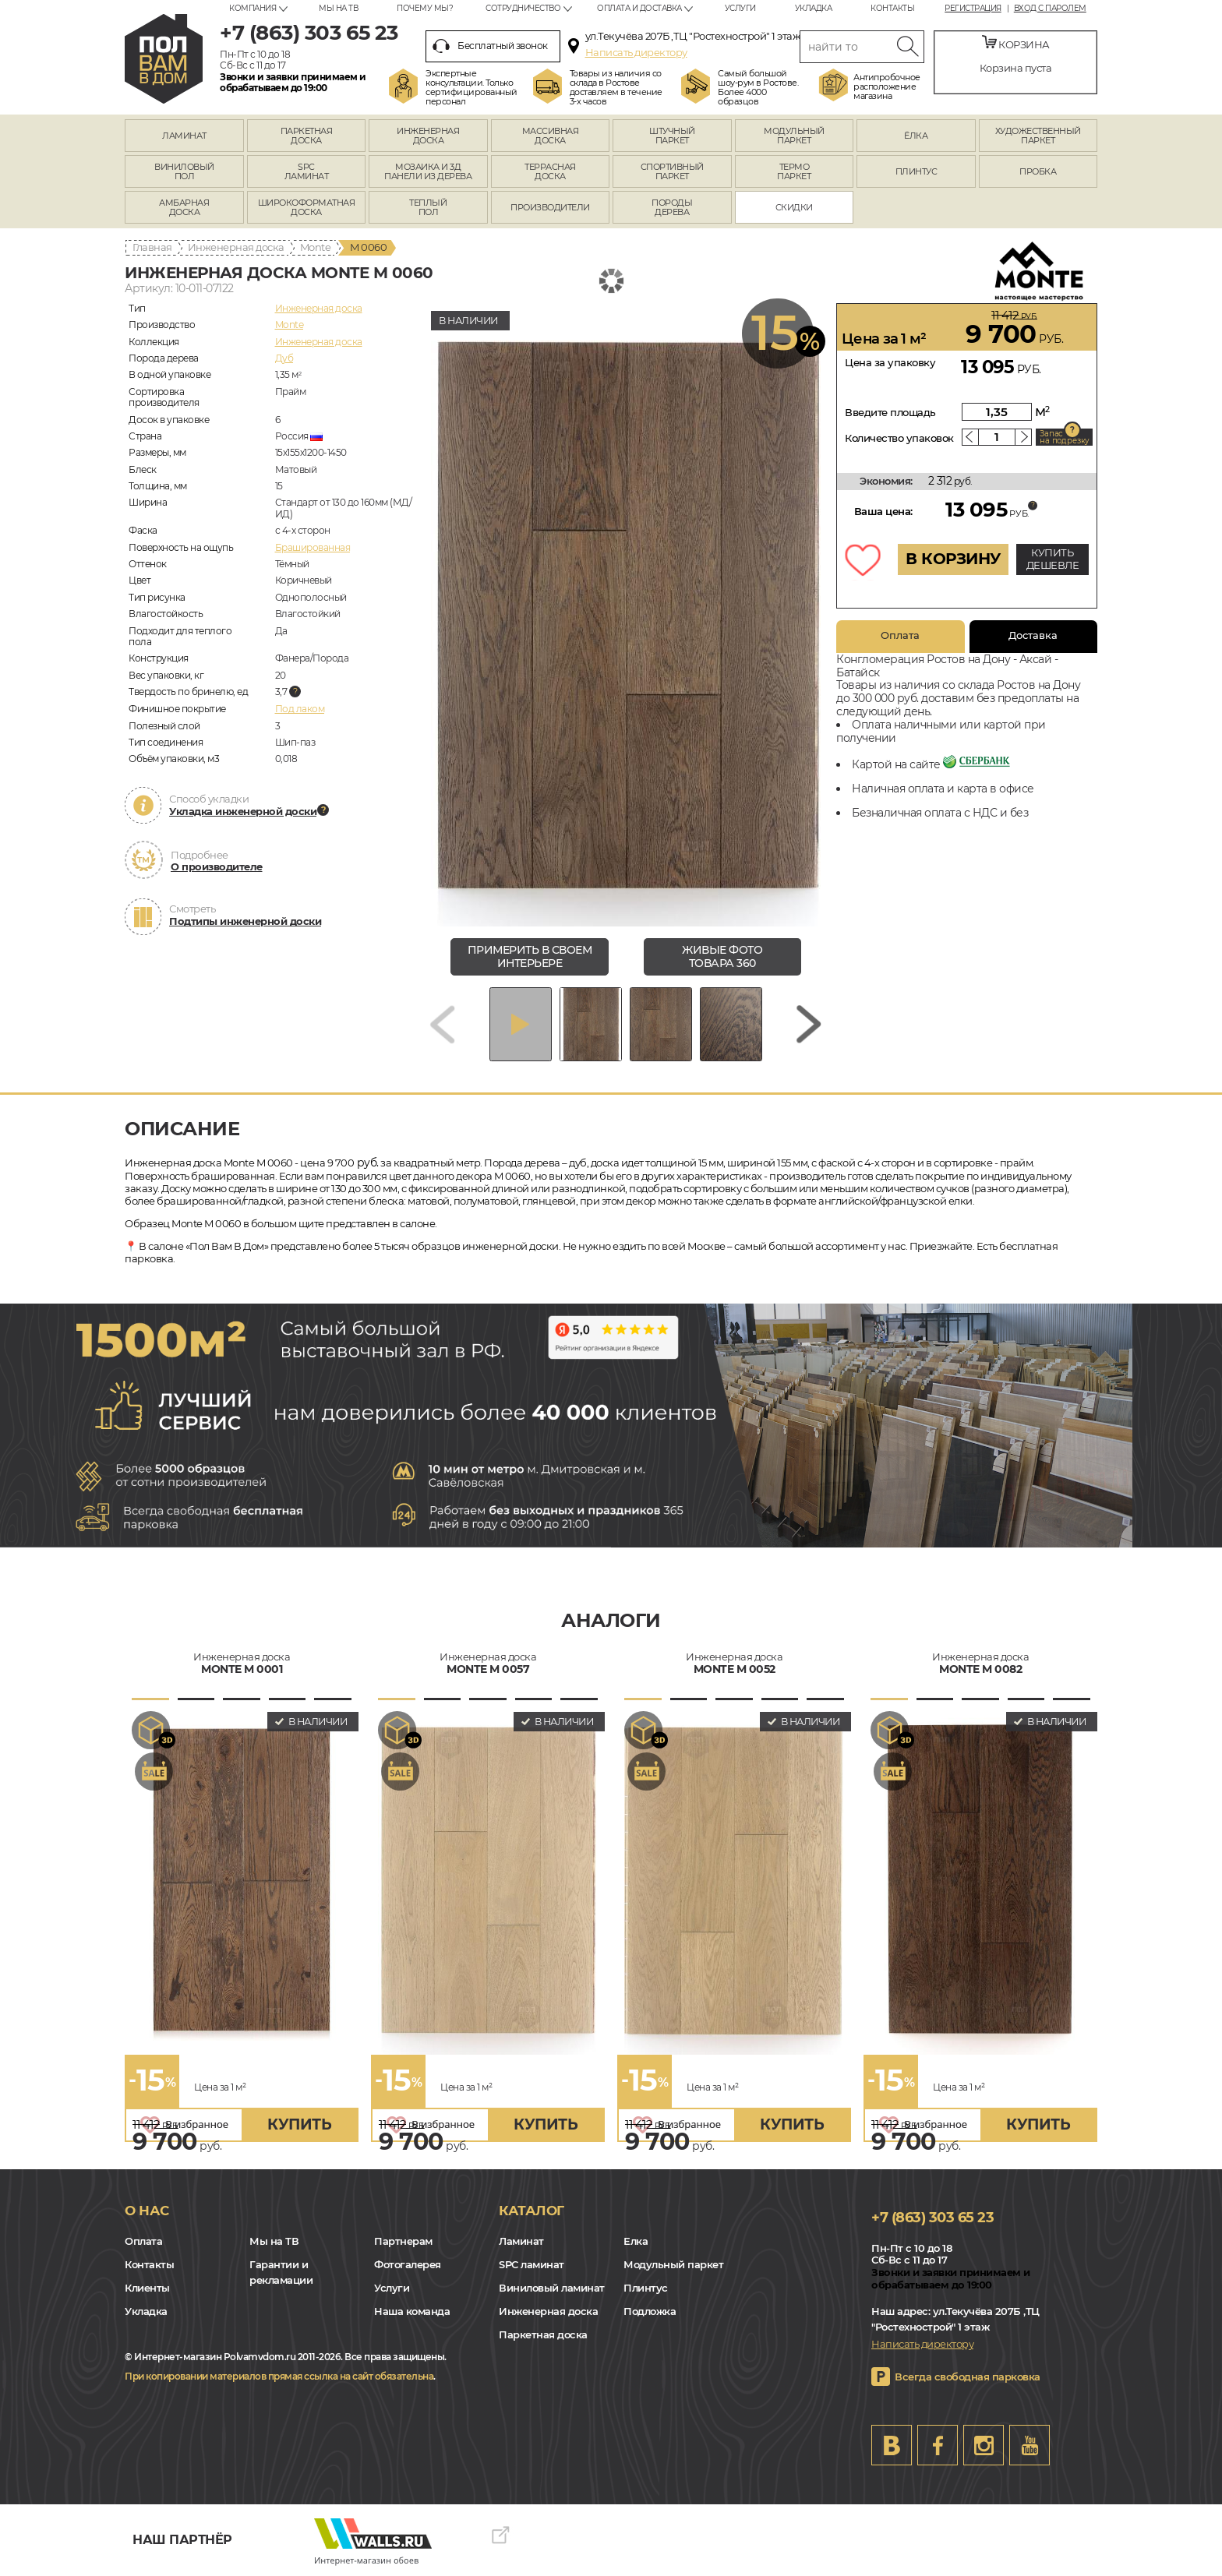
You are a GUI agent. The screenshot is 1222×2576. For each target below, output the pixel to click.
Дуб (284, 358)
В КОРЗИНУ (953, 558)
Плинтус (645, 2287)
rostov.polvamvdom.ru (164, 59)
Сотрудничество (523, 8)
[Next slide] (809, 1024)
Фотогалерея (407, 2264)
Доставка (1033, 635)
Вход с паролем (1050, 8)
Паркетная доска (543, 2334)
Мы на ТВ (338, 8)
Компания (252, 8)
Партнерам (403, 2241)
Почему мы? (425, 8)
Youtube (1029, 2445)
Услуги (740, 8)
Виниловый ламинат (552, 2287)
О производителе (217, 866)
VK (891, 2445)
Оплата (900, 635)
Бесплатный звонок (490, 46)
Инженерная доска (236, 247)
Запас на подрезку (1065, 437)
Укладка (813, 8)
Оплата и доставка (639, 8)
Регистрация (973, 8)
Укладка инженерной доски (242, 811)
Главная (152, 247)
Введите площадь (890, 412)
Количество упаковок (899, 438)
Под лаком (300, 709)
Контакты (892, 8)
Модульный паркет (673, 2264)
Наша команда (412, 2311)
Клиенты (147, 2287)
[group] (626, 614)
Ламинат (521, 2241)
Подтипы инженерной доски (245, 921)
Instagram (983, 2445)
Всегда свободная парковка (967, 2376)
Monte (315, 247)
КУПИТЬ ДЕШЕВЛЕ (1052, 558)
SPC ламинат (531, 2264)
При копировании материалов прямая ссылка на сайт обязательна (279, 2376)
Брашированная (313, 547)
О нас (147, 2210)
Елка (635, 2241)
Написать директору (636, 52)
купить (299, 2124)
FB (937, 2445)
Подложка (649, 2311)
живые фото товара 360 (722, 956)
